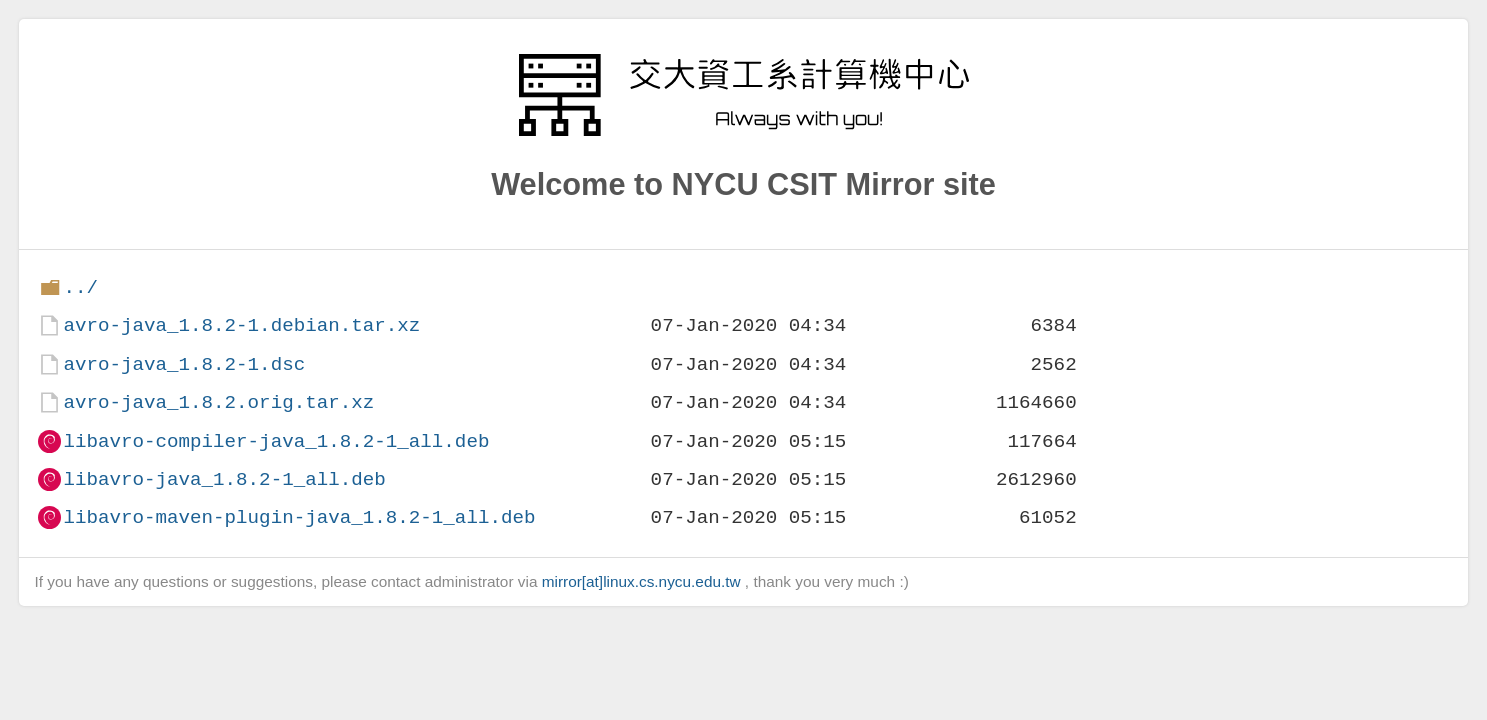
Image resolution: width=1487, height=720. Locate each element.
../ (80, 287)
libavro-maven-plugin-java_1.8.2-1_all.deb (299, 517)
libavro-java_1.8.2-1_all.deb (224, 479)
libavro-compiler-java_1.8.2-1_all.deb (276, 441)
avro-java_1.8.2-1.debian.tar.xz (241, 325)
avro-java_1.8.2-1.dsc (184, 364)
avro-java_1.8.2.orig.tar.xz (218, 402)
